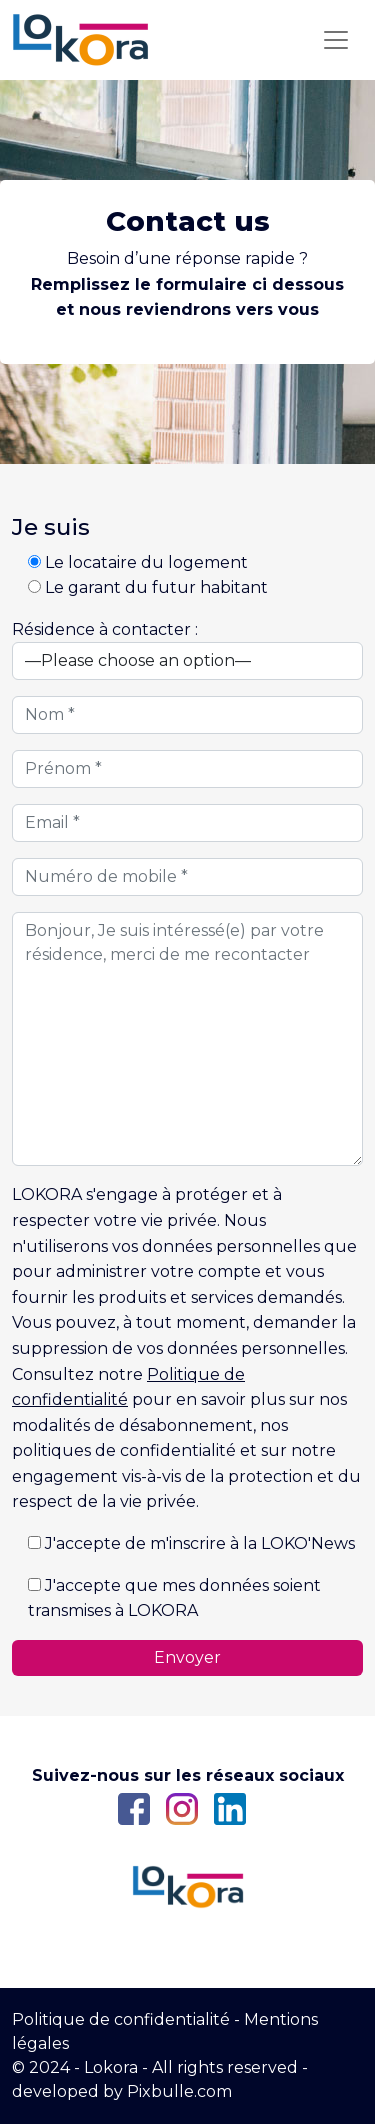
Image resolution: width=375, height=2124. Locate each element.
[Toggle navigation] (336, 40)
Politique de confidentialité (121, 2019)
